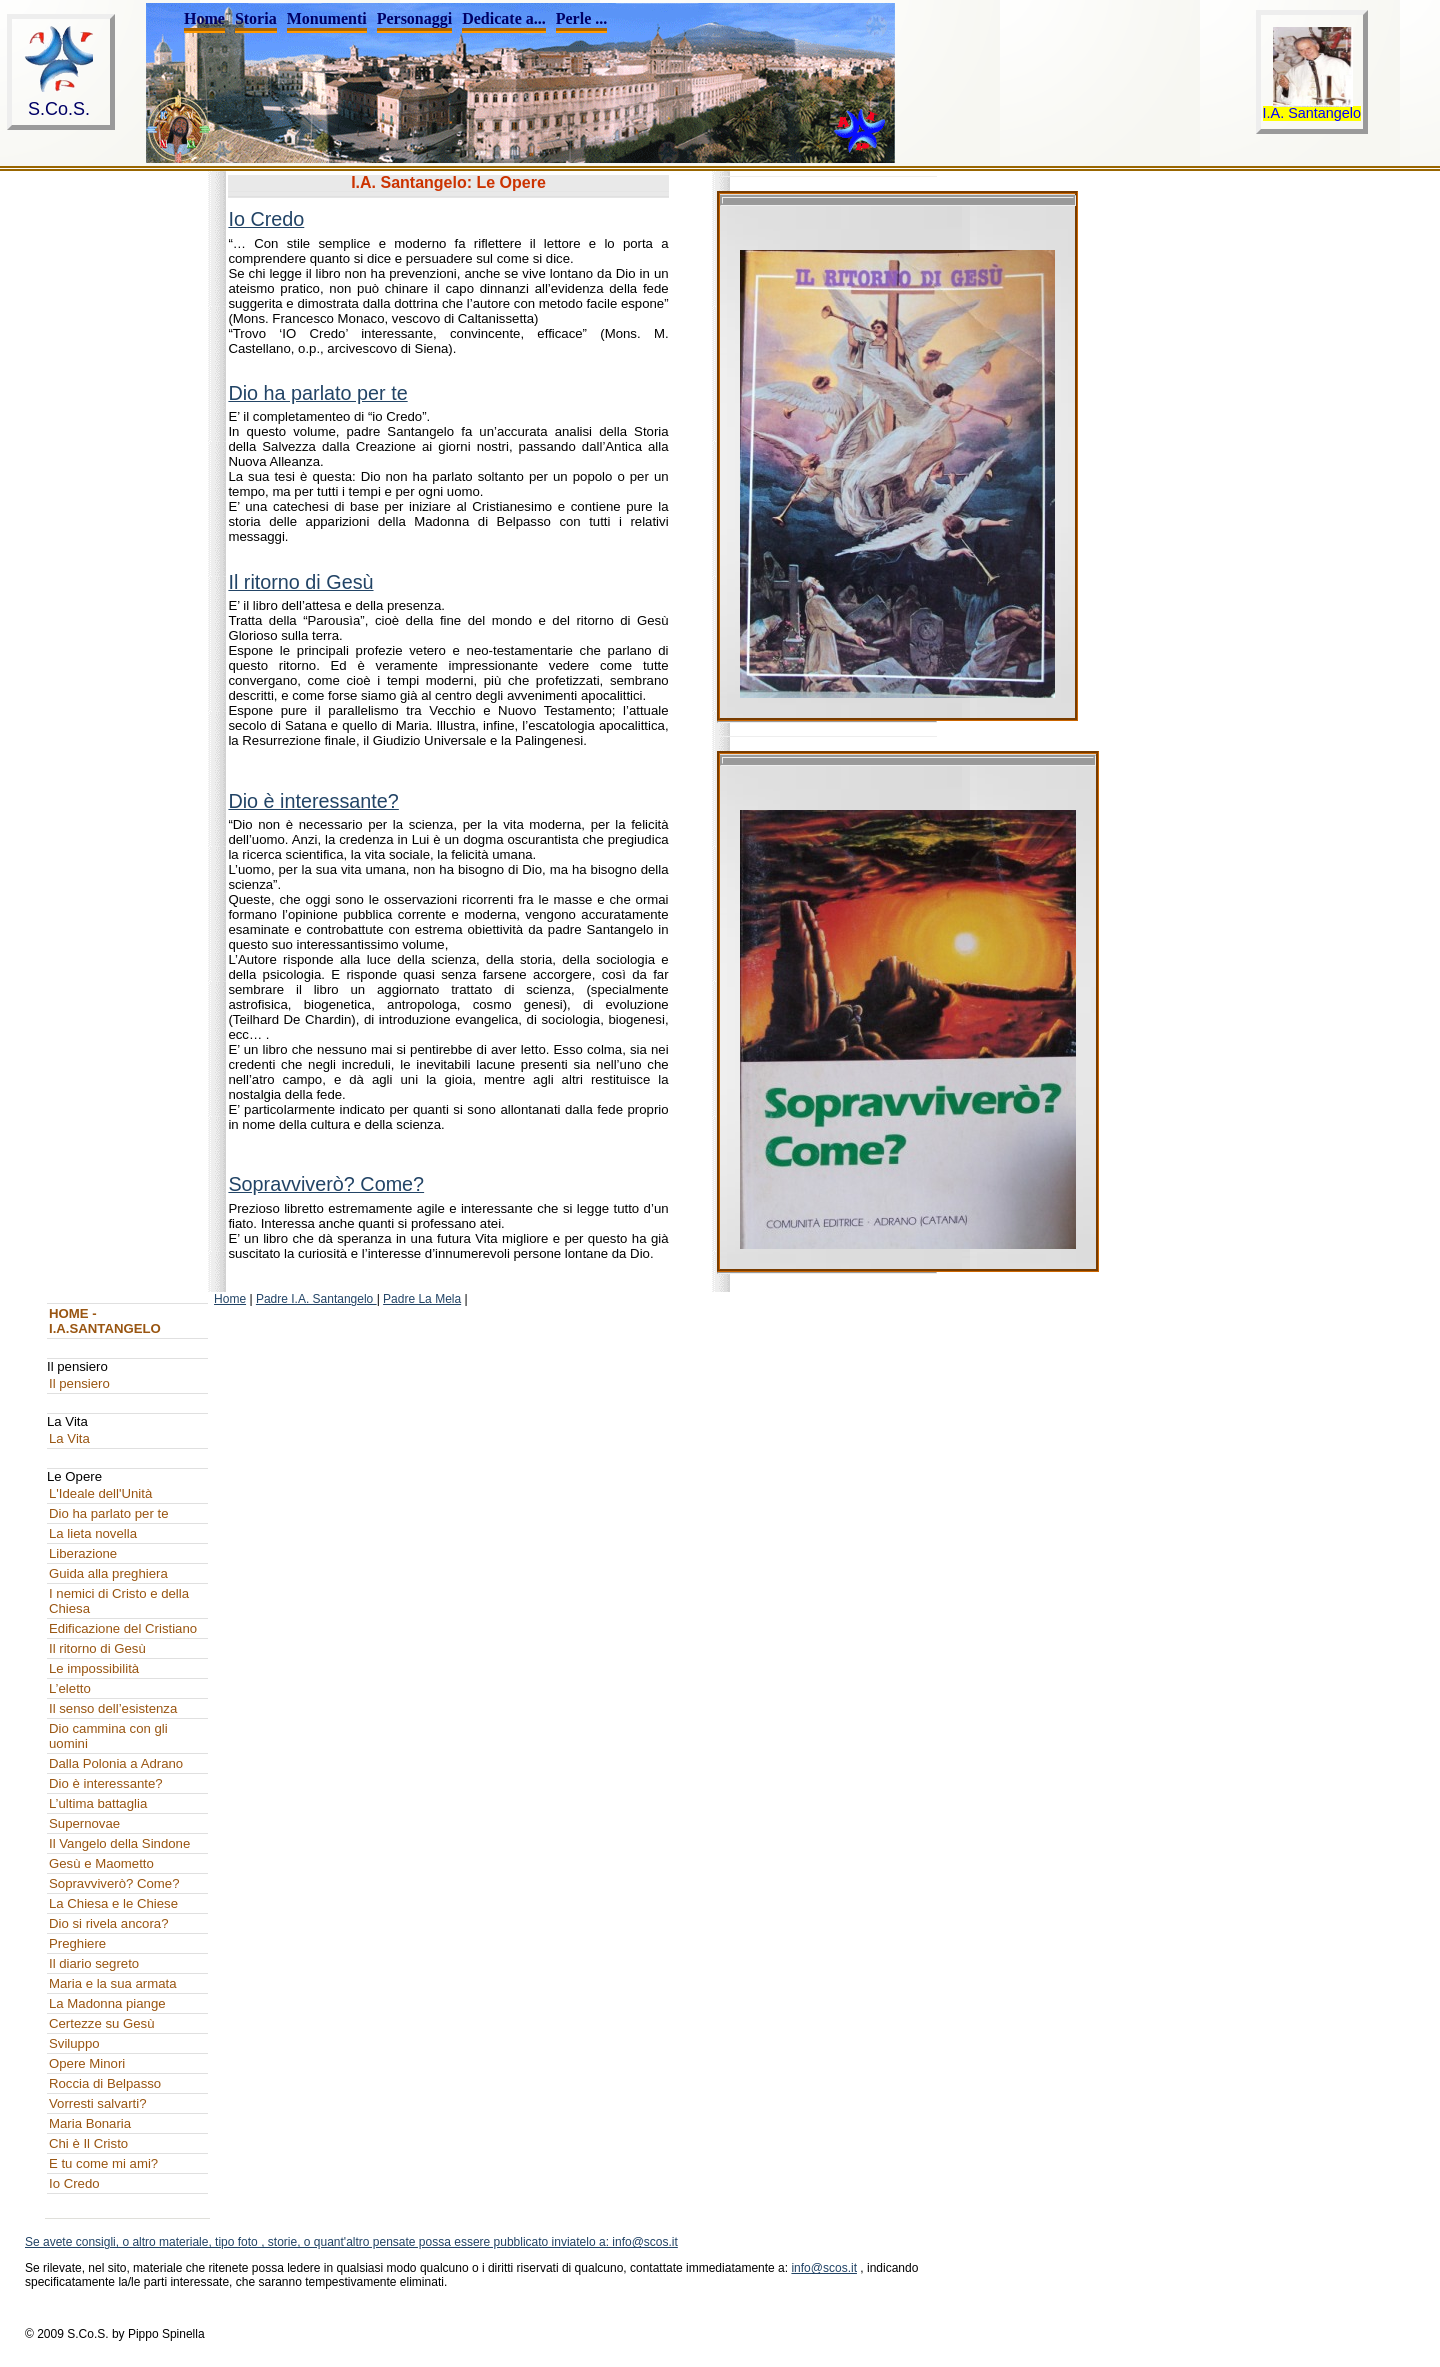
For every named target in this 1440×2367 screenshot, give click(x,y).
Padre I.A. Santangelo (316, 1299)
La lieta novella (93, 1533)
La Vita (69, 1438)
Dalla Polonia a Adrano (116, 1763)
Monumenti (327, 18)
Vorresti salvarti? (97, 2103)
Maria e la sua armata (113, 1983)
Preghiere (77, 1943)
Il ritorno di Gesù (300, 582)
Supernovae (84, 1823)
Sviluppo (74, 2043)
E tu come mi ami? (103, 2163)
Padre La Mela (422, 1299)
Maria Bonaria (90, 2123)
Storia (256, 18)
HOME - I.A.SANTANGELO (105, 1321)
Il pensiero (79, 1383)
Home (204, 18)
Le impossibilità (94, 1668)
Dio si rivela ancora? (108, 1923)
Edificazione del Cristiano (123, 1628)
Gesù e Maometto (101, 1863)
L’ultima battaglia (98, 1803)
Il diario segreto (94, 1963)
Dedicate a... (504, 18)
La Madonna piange (107, 2003)
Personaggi (415, 18)
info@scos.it (824, 2268)
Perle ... (582, 18)
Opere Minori (87, 2063)
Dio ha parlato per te (317, 393)
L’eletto (70, 1688)
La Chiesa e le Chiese (113, 1903)
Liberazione (83, 1553)
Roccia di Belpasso (105, 2083)
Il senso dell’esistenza (113, 1708)
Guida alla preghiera (108, 1573)
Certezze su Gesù (102, 2023)
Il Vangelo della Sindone (119, 1843)
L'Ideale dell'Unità (100, 1493)
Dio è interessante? (313, 801)
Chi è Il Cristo (88, 2143)
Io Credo (266, 219)
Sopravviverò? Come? (326, 1184)
